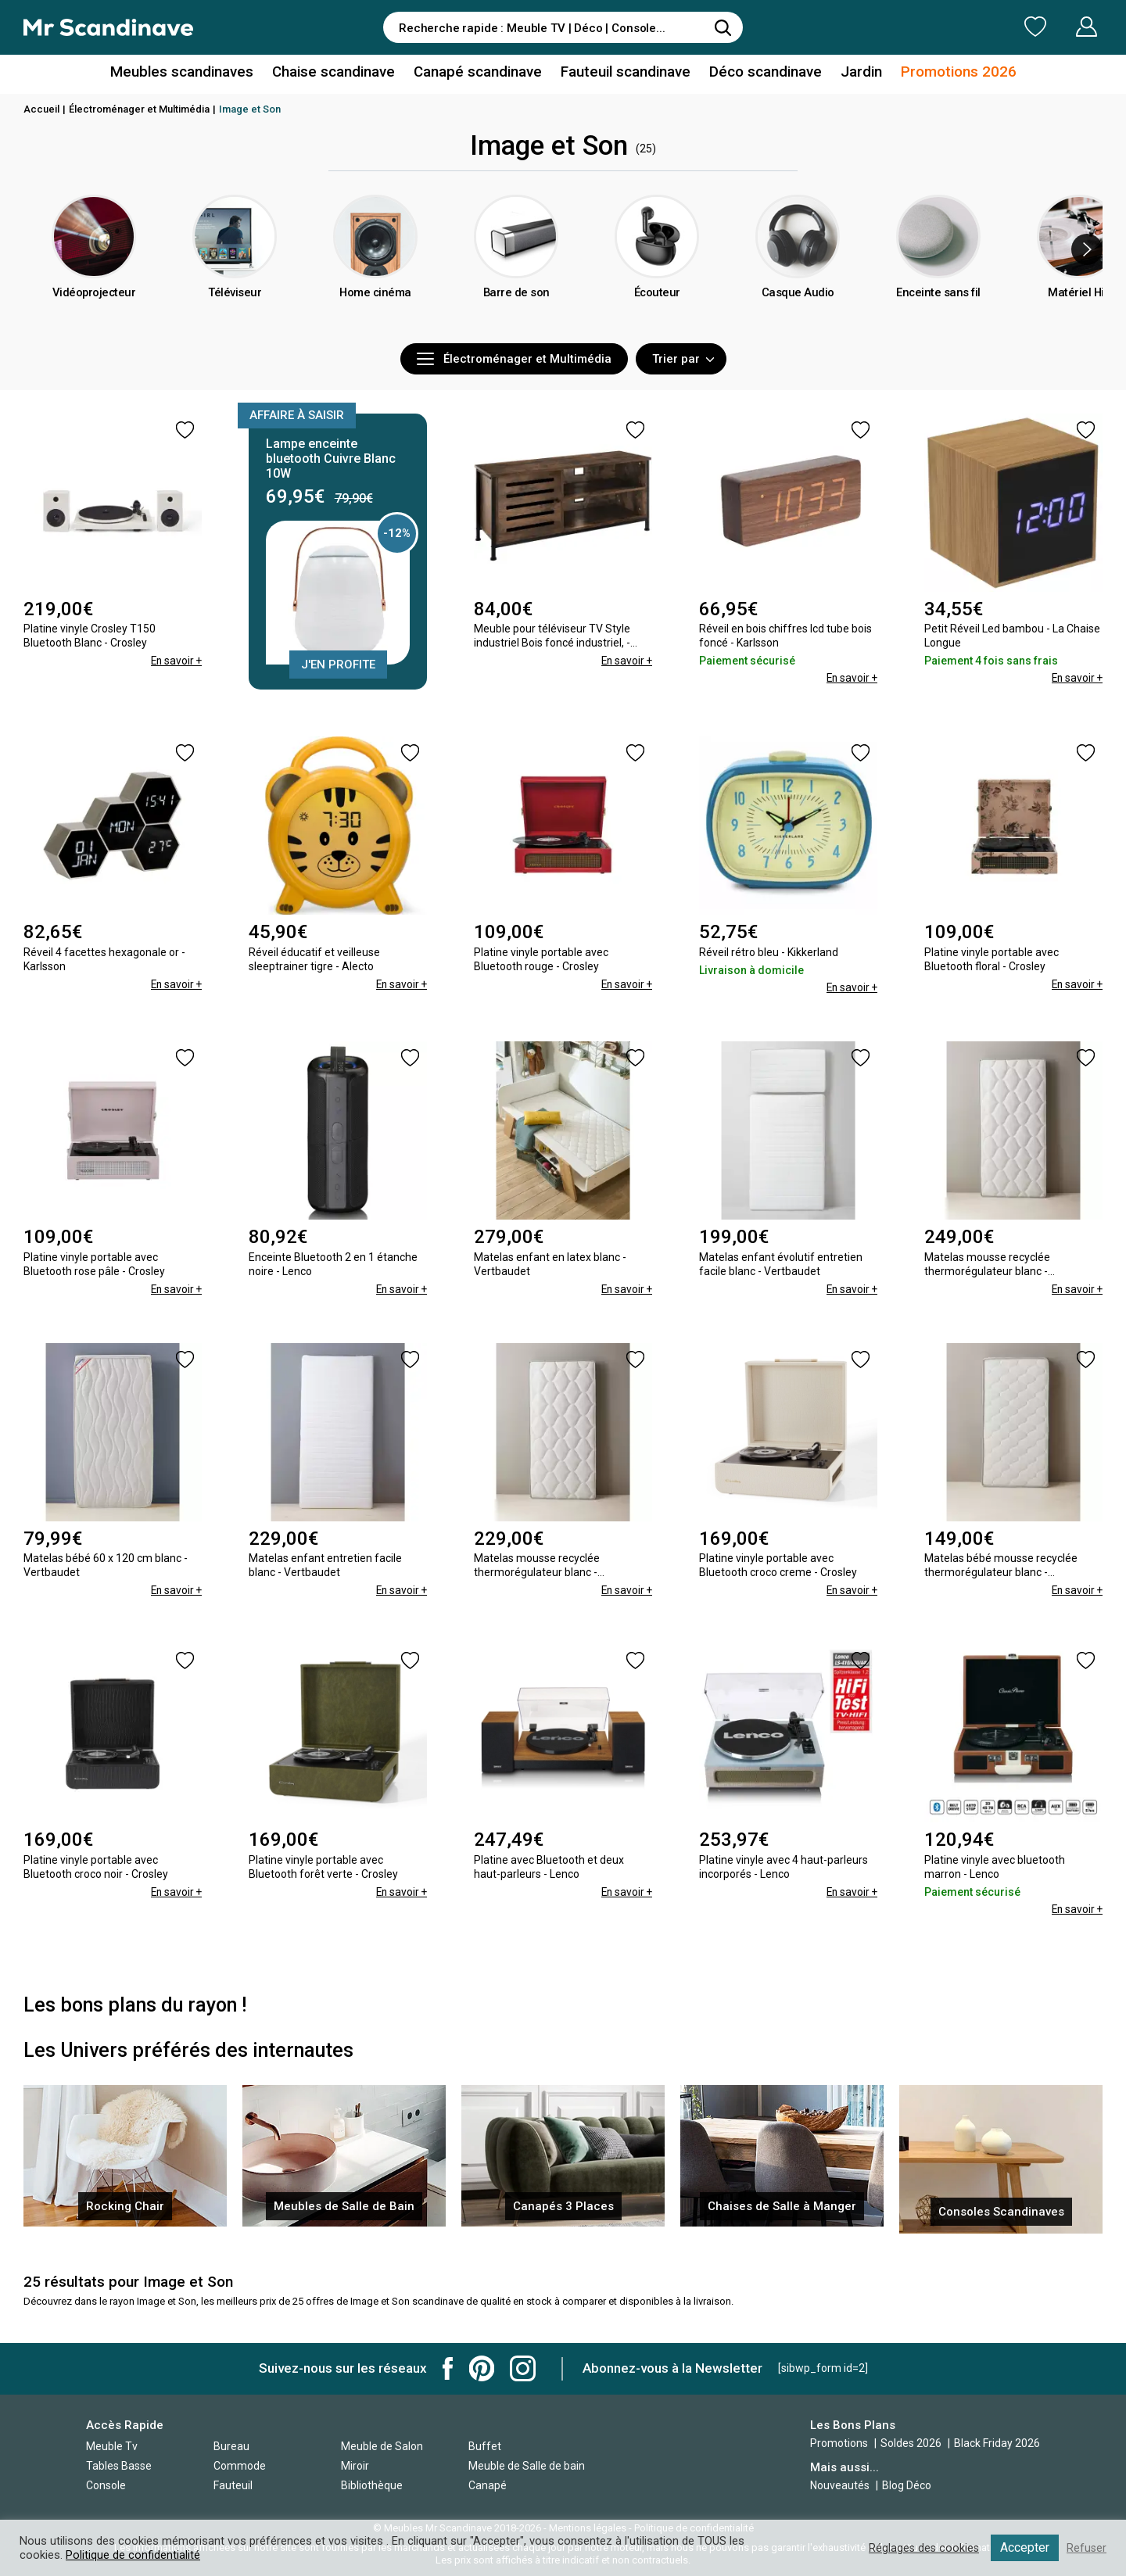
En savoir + (175, 660)
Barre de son (516, 317)
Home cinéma (375, 317)
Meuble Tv (112, 2444)
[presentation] (1087, 249)
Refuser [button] (1086, 2548)
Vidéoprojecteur (94, 317)
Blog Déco (906, 2483)
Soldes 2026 (912, 2441)
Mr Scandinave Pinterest (481, 2367)
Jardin (851, 73)
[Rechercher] (723, 27)
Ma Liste (953, 26)
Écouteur (656, 317)
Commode (239, 2464)
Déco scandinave (758, 73)
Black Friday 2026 (997, 2441)
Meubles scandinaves (194, 73)
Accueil (41, 109)
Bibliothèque (372, 2483)
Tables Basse (119, 2464)
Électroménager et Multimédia (139, 109)
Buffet (484, 2444)
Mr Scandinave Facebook (448, 2367)
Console (106, 2483)
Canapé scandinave (479, 73)
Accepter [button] (1024, 2547)
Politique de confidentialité (133, 2555)
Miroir (355, 2464)
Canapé (487, 2483)
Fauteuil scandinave (623, 73)
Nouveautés (840, 2483)
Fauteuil (233, 2483)
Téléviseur (234, 317)
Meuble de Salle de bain (526, 2464)
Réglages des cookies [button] (922, 2548)
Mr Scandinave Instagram (523, 2367)
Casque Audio (798, 317)
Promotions (839, 2441)
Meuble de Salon (382, 2444)
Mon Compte (1057, 26)
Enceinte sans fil (938, 317)
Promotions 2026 (944, 73)
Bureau (231, 2444)
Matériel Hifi (1079, 317)
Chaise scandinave (340, 73)
